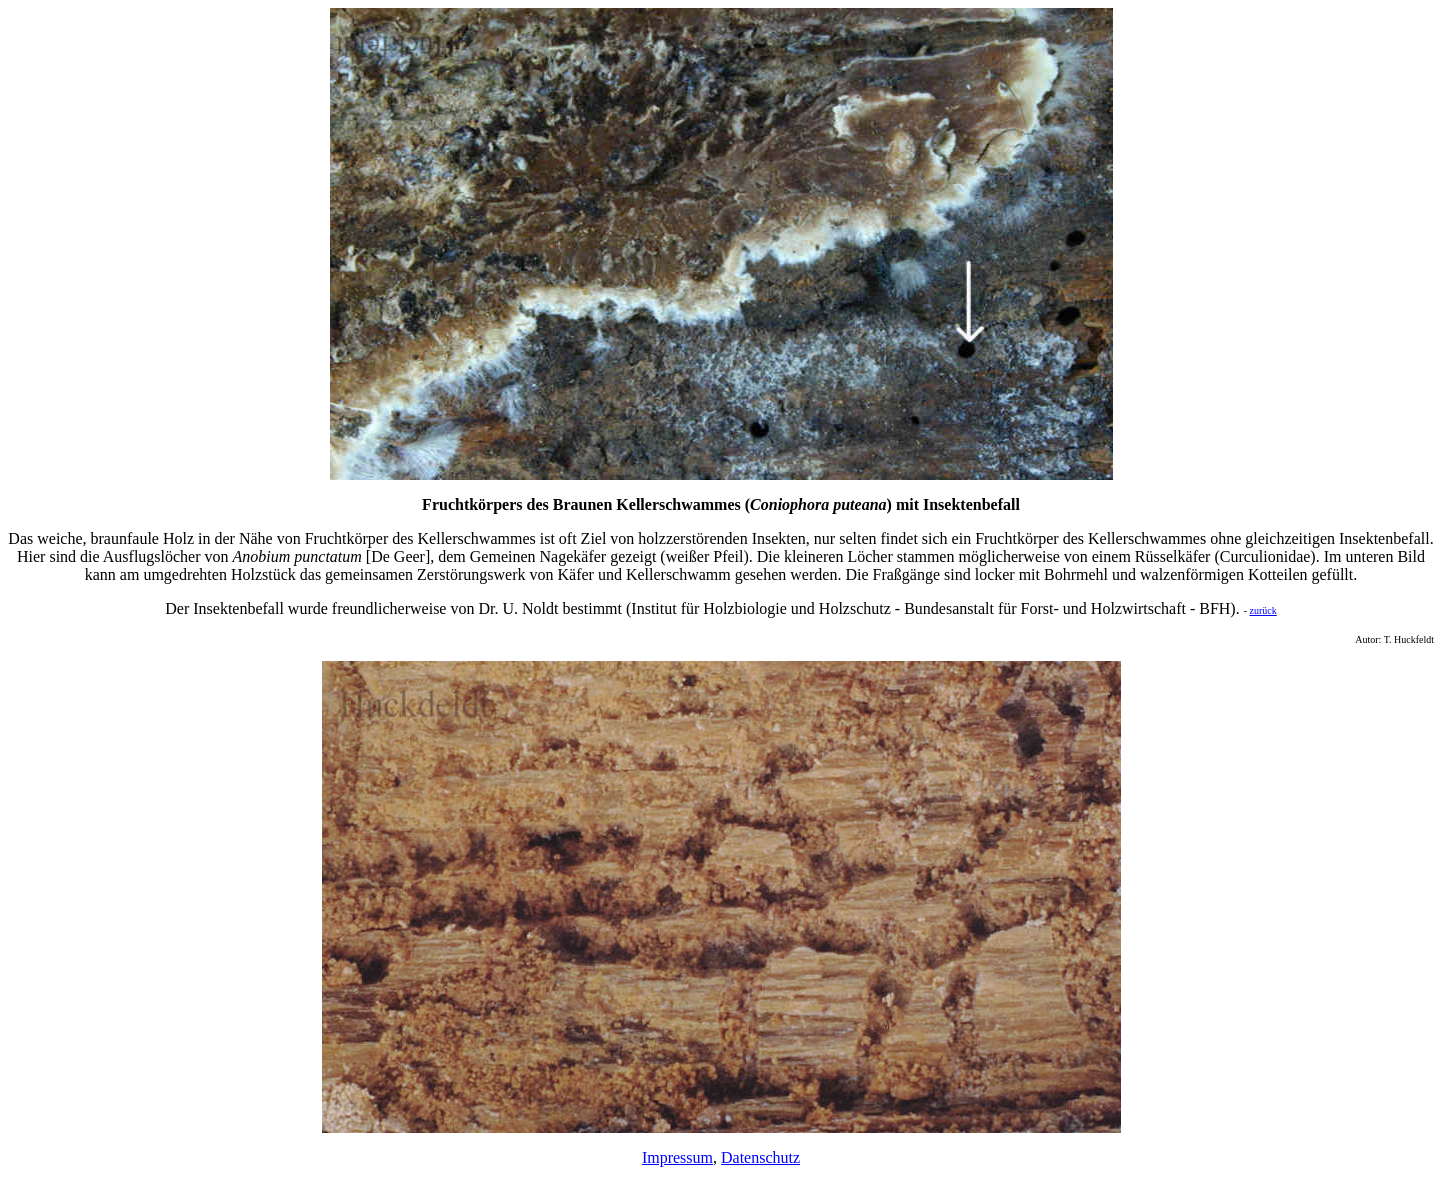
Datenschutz (760, 1157)
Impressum (677, 1157)
